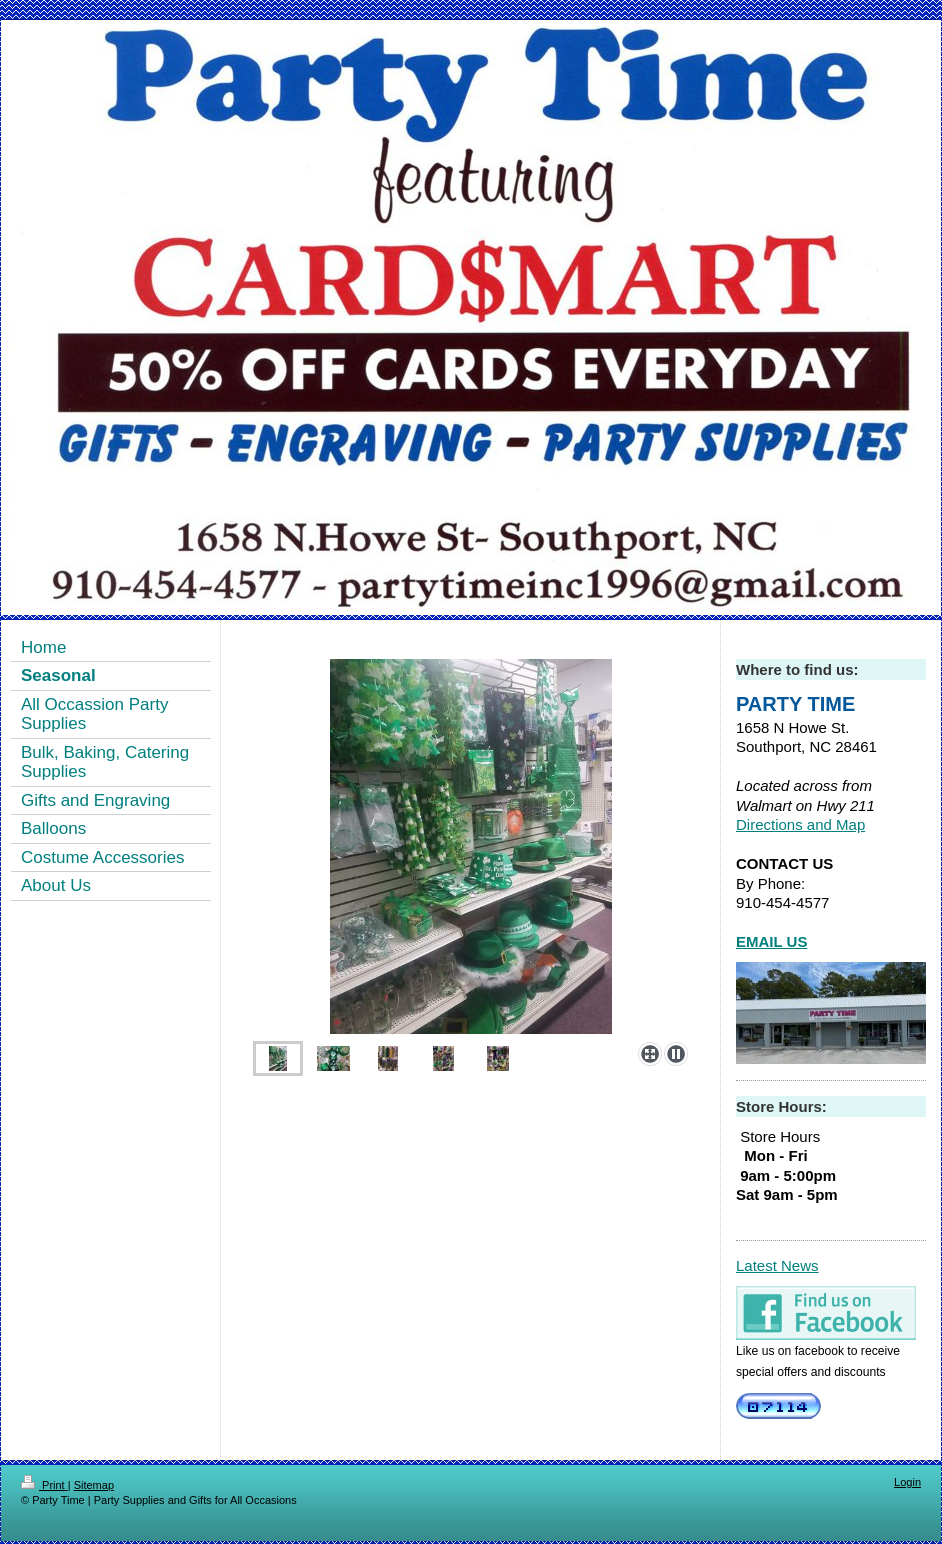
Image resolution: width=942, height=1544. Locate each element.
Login (907, 1482)
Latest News (777, 1265)
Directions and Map (800, 824)
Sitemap (94, 1485)
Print (44, 1485)
